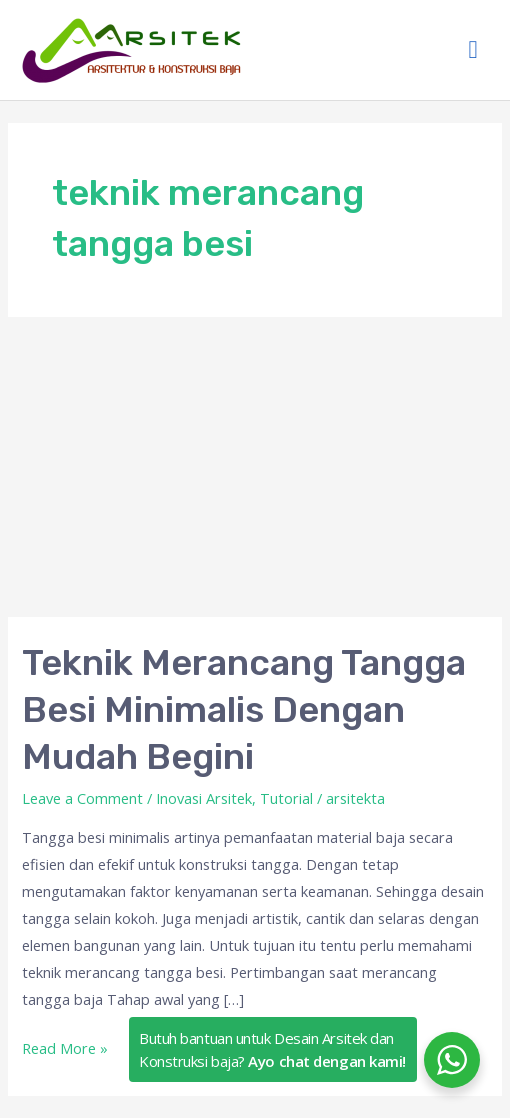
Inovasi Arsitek (204, 798)
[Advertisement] (255, 467)
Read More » (65, 1046)
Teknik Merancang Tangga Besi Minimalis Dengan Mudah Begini (244, 710)
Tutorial (286, 798)
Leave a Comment (82, 798)
